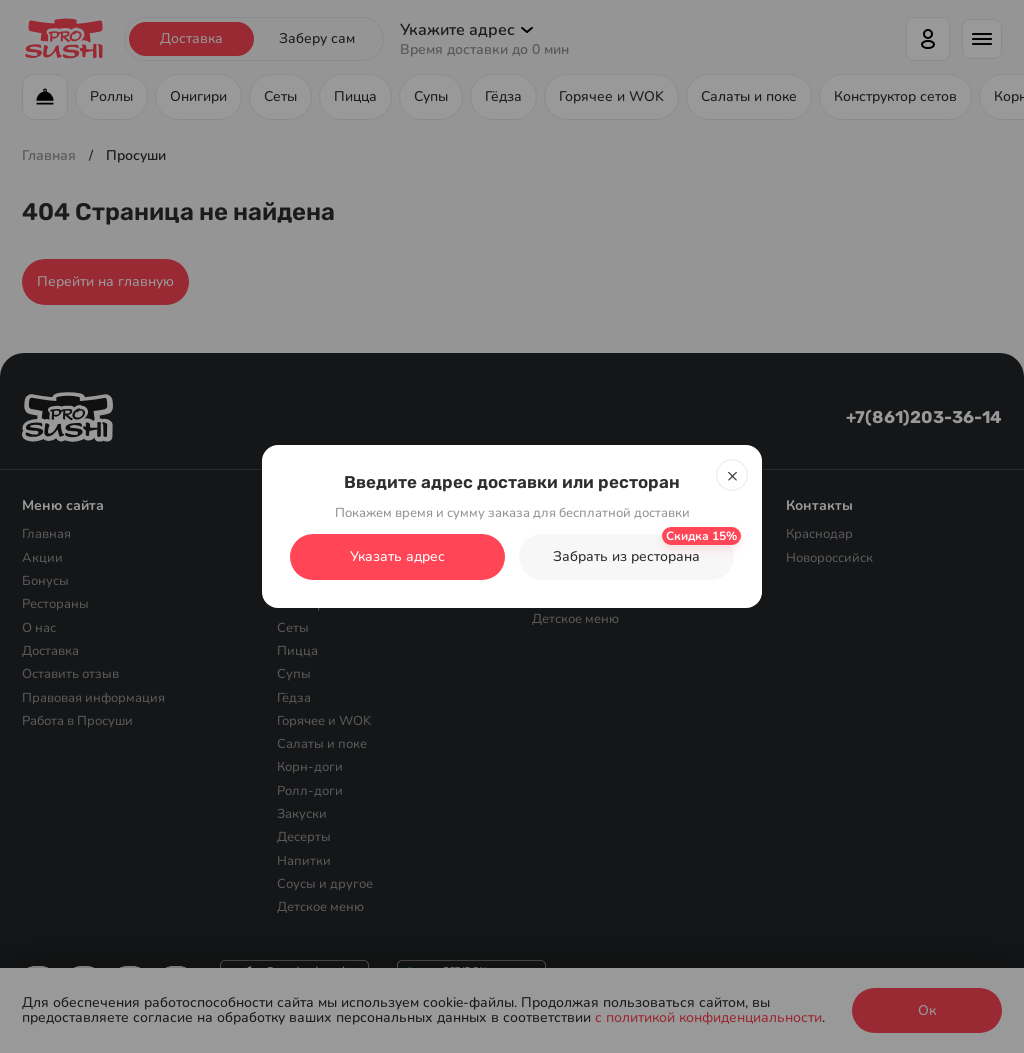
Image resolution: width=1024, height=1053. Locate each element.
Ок (927, 1010)
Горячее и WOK (324, 721)
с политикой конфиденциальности (708, 1017)
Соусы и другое (325, 884)
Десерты (304, 837)
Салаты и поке (322, 744)
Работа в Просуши (77, 721)
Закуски (302, 814)
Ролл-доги (310, 790)
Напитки (304, 860)
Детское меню (320, 907)
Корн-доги (310, 767)
